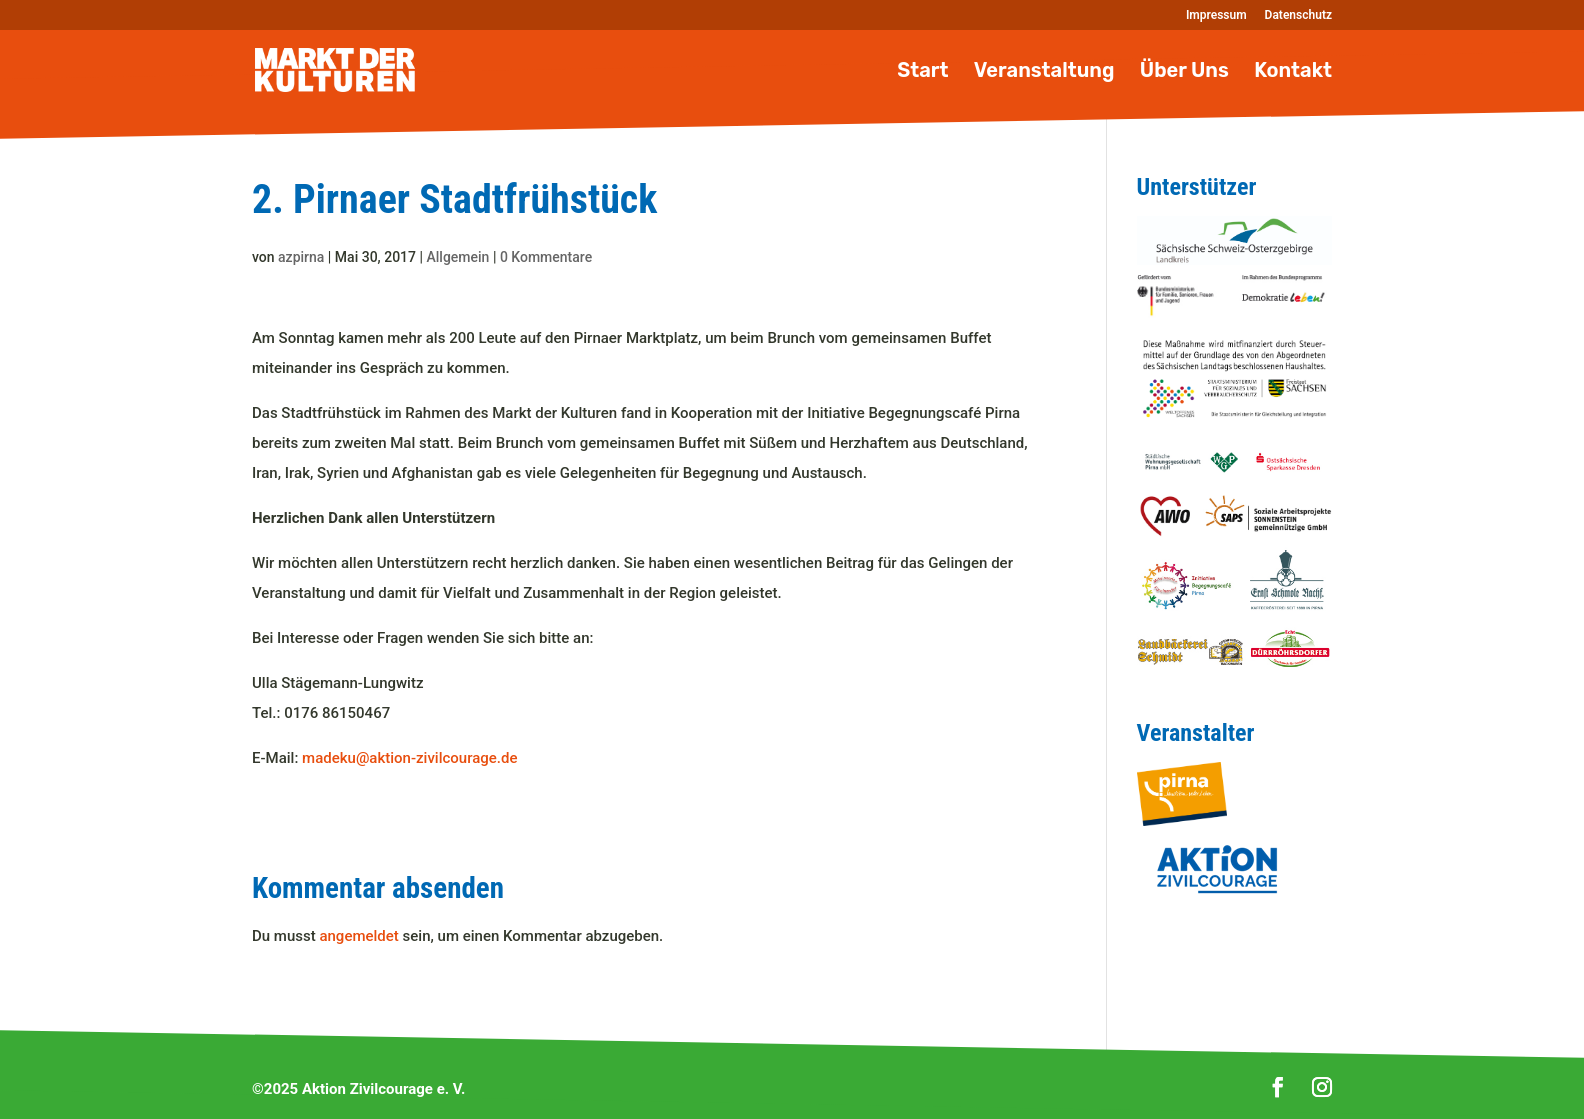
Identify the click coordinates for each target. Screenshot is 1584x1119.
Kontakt (1293, 72)
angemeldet (358, 936)
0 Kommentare (546, 257)
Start (922, 72)
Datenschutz (1298, 15)
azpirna (301, 257)
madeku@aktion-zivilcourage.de (409, 758)
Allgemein (458, 257)
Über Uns (1184, 72)
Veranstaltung (1044, 72)
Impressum (1216, 15)
